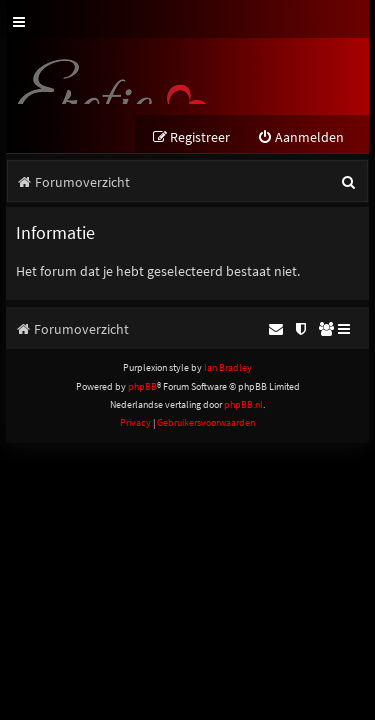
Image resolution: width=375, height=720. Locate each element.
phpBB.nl (243, 404)
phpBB (142, 386)
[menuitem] (300, 137)
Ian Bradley (228, 367)
